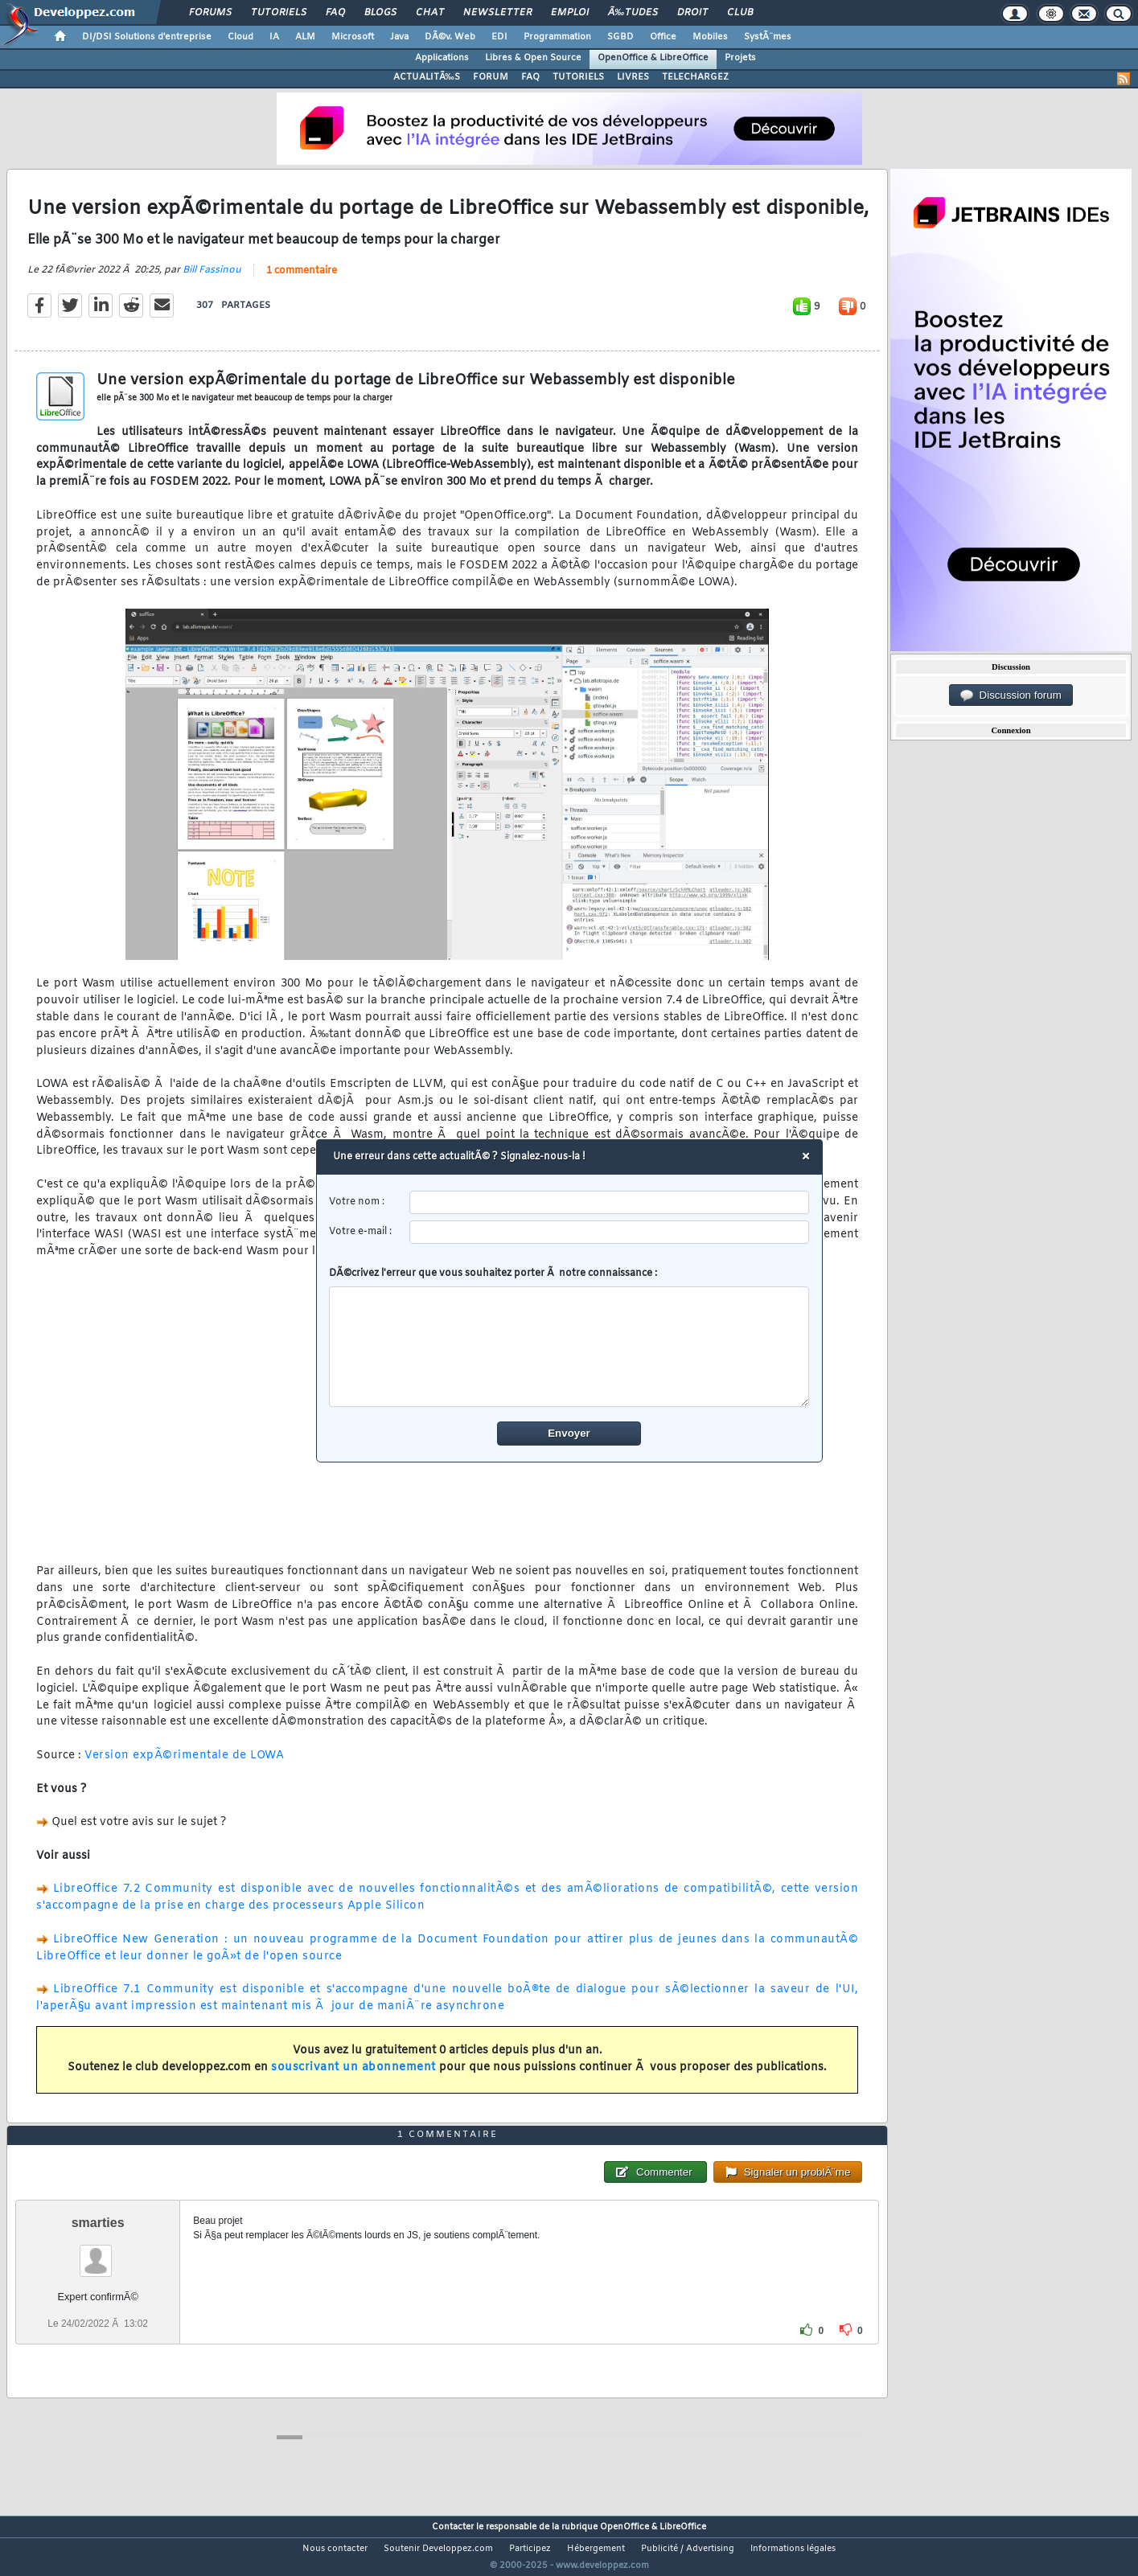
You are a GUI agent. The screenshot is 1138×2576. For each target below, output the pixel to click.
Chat (430, 12)
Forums (210, 12)
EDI (499, 37)
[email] (609, 1232)
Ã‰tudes (632, 12)
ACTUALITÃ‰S (426, 77)
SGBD (620, 37)
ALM (305, 37)
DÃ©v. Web (450, 37)
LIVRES (633, 77)
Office (663, 37)
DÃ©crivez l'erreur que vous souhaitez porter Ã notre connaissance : (569, 1337)
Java (399, 37)
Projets (740, 58)
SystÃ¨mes (767, 37)
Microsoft (352, 37)
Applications (442, 58)
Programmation (557, 37)
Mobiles (710, 37)
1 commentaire (301, 280)
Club (739, 12)
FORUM (490, 77)
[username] (609, 1202)
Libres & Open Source (533, 58)
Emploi (569, 12)
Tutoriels (278, 12)
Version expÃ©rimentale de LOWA (184, 1766)
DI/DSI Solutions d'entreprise (147, 37)
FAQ (335, 12)
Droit (692, 12)
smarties (98, 2252)
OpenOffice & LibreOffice (653, 58)
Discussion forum (1011, 695)
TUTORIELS (578, 77)
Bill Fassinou (212, 279)
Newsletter (497, 12)
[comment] (569, 1346)
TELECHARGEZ (695, 77)
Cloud (240, 37)
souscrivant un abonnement (353, 2078)
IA (274, 37)
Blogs (380, 12)
